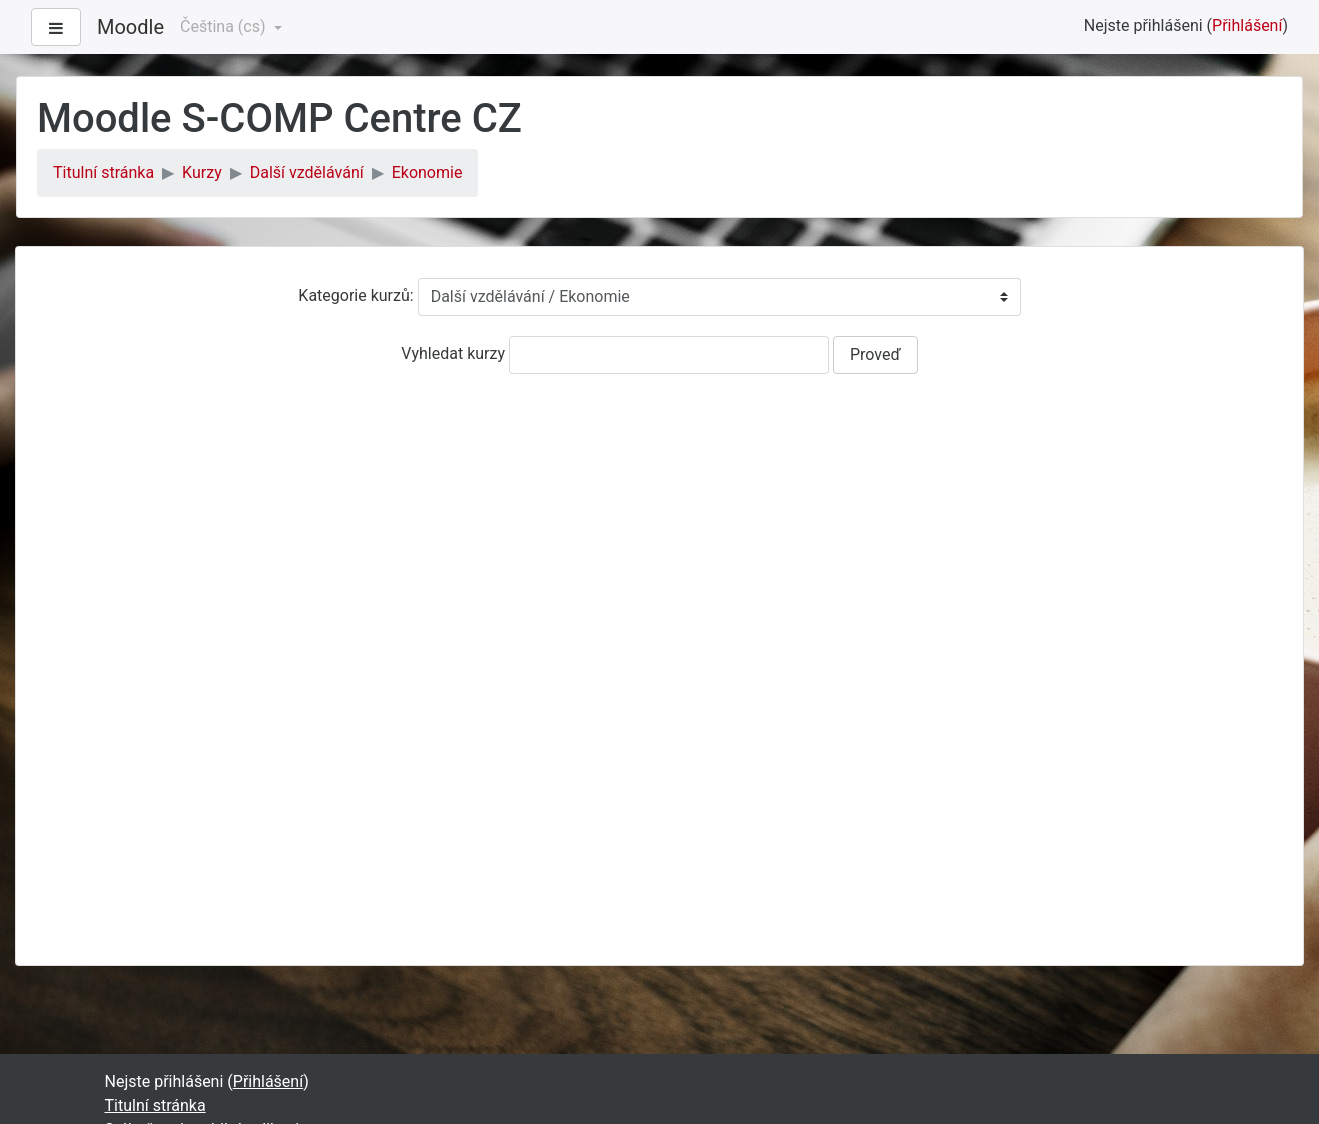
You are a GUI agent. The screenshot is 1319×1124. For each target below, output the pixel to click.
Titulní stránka (103, 172)
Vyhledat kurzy (453, 353)
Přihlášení (1247, 25)
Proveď (875, 354)
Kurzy (202, 172)
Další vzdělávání (307, 172)
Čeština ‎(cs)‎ (224, 26)
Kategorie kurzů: (355, 295)
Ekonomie (427, 172)
